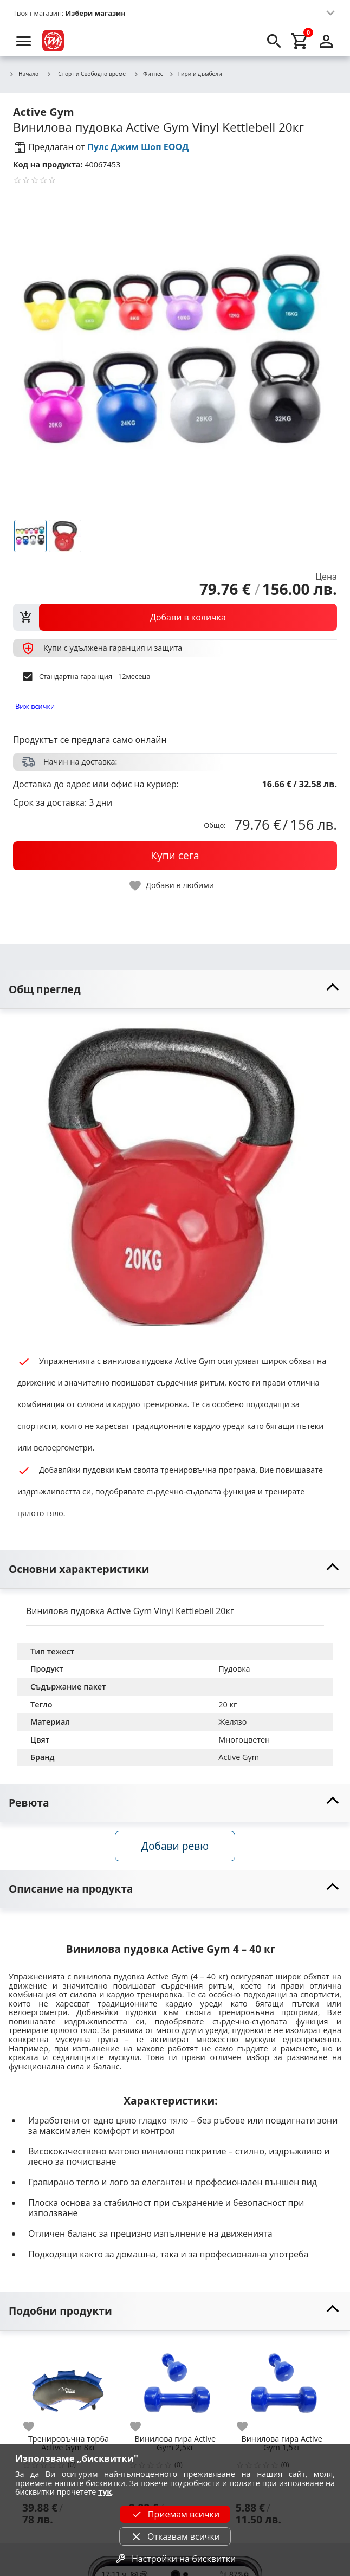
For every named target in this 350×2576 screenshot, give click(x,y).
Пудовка (234, 1669)
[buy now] (175, 855)
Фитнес (148, 74)
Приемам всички (175, 2514)
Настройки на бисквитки (175, 2558)
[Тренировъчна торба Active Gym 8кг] (68, 2386)
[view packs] (175, 617)
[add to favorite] (35, 2426)
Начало (23, 74)
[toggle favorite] (172, 885)
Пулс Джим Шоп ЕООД (138, 147)
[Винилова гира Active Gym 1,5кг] (282, 2386)
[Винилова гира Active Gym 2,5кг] (175, 2386)
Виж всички (35, 706)
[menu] (24, 40)
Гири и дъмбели (195, 74)
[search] (274, 40)
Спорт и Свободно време (86, 73)
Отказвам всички (175, 2536)
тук (105, 2492)
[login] (326, 40)
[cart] (300, 40)
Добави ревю (175, 1846)
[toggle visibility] (175, 989)
